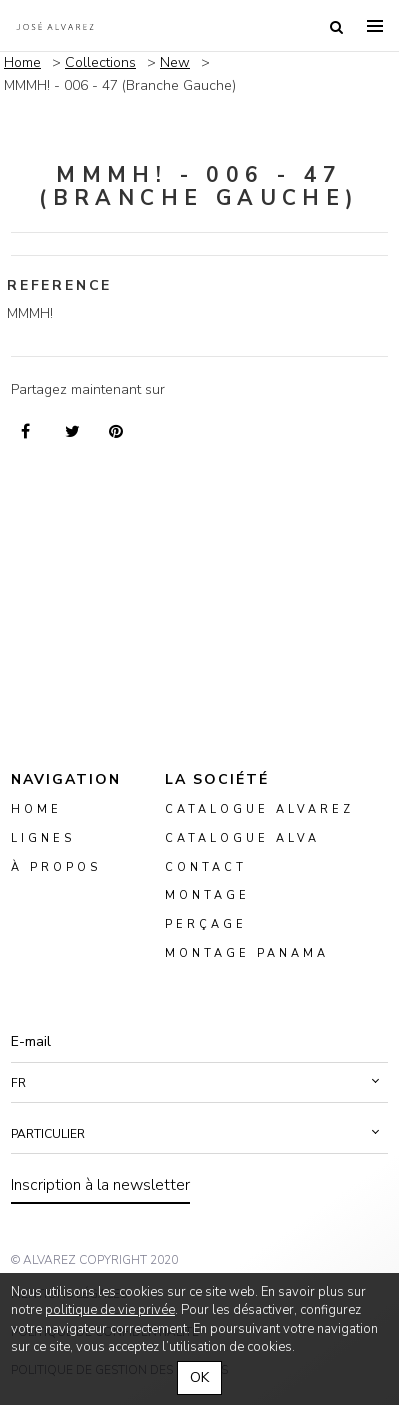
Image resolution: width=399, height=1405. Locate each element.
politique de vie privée (110, 1310)
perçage (206, 924)
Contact (206, 867)
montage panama (247, 953)
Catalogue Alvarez (259, 809)
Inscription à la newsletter (100, 1185)
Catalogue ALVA (242, 838)
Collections (100, 62)
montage (207, 896)
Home (22, 62)
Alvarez (55, 26)
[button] (199, 1083)
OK (199, 1377)
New (175, 62)
